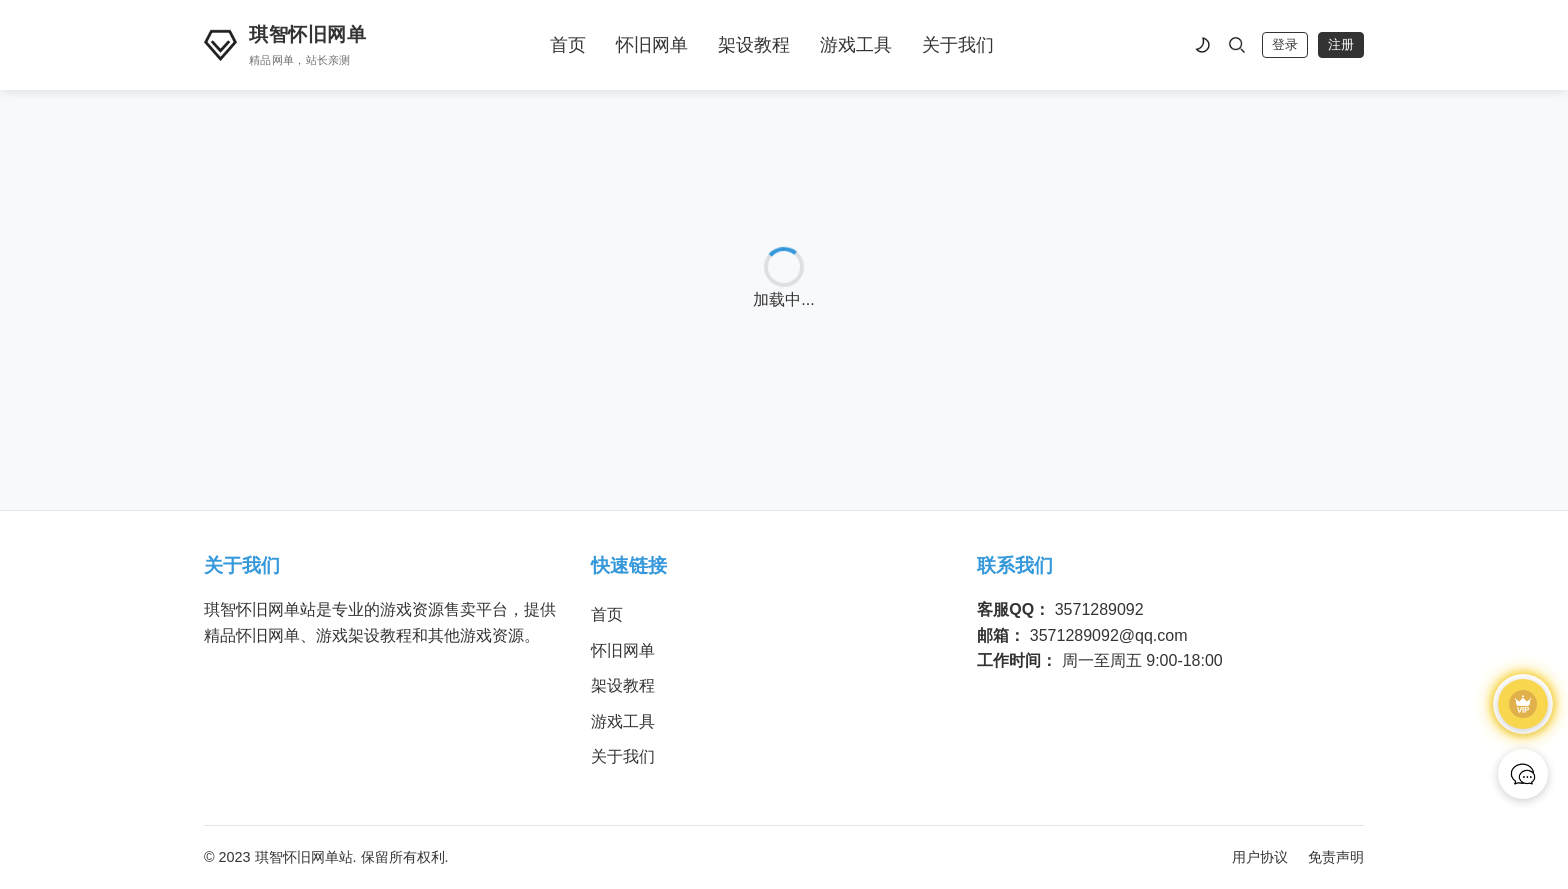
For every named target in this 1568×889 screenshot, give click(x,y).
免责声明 (1336, 857)
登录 (1285, 44)
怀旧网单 (652, 45)
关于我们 (958, 45)
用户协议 (1260, 857)
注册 (1341, 44)
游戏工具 (856, 45)
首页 (568, 45)
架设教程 (754, 45)
